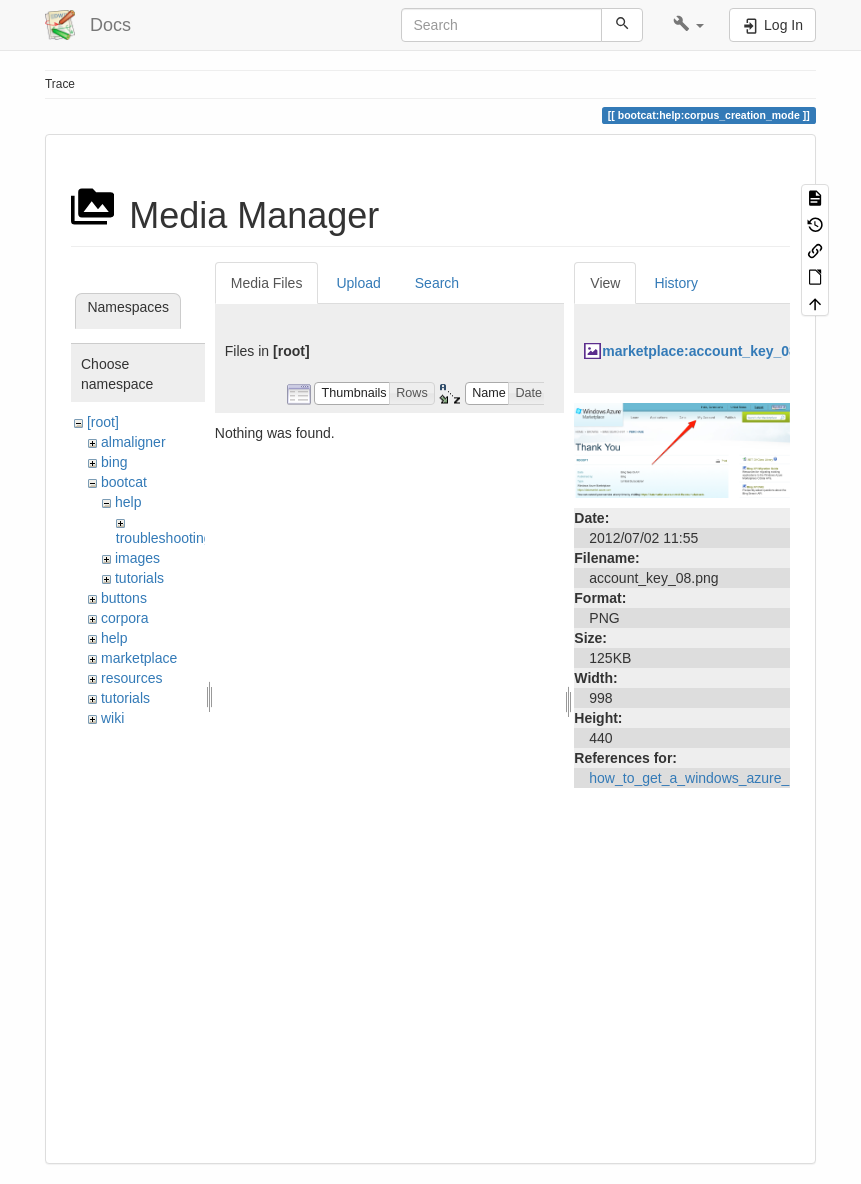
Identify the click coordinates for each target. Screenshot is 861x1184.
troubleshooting (164, 538)
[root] (103, 422)
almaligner (133, 442)
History (676, 283)
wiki (112, 718)
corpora (124, 618)
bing (114, 462)
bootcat (124, 482)
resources (131, 678)
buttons (124, 598)
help (128, 502)
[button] (688, 25)
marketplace (139, 658)
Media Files (267, 283)
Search (437, 283)
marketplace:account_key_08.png (714, 351)
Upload (358, 283)
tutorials (139, 578)
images (137, 558)
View (605, 283)
